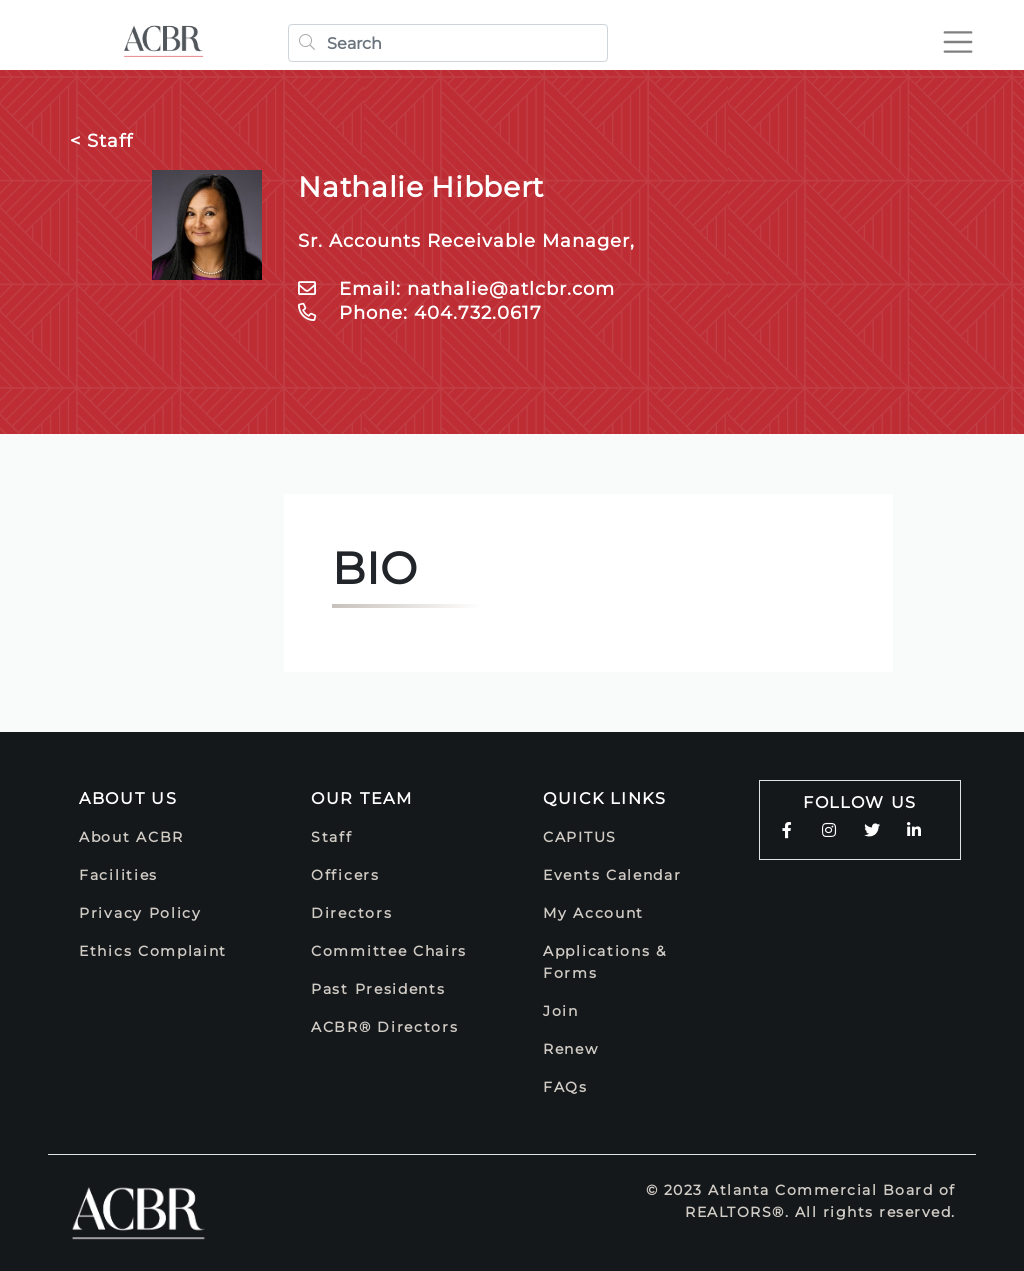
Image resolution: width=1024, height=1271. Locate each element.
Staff (332, 837)
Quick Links (605, 798)
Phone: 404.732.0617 (420, 313)
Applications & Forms (605, 962)
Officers (345, 875)
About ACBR (131, 837)
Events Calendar (612, 875)
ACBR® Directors (385, 1027)
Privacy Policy (140, 913)
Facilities (118, 875)
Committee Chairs (389, 951)
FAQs (565, 1087)
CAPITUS (580, 837)
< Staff (101, 141)
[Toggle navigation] (958, 42)
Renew (571, 1049)
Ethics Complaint (153, 951)
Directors (351, 913)
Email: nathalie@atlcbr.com (456, 289)
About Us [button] (128, 798)
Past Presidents (378, 989)
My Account (593, 913)
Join (561, 1011)
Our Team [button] (362, 798)
